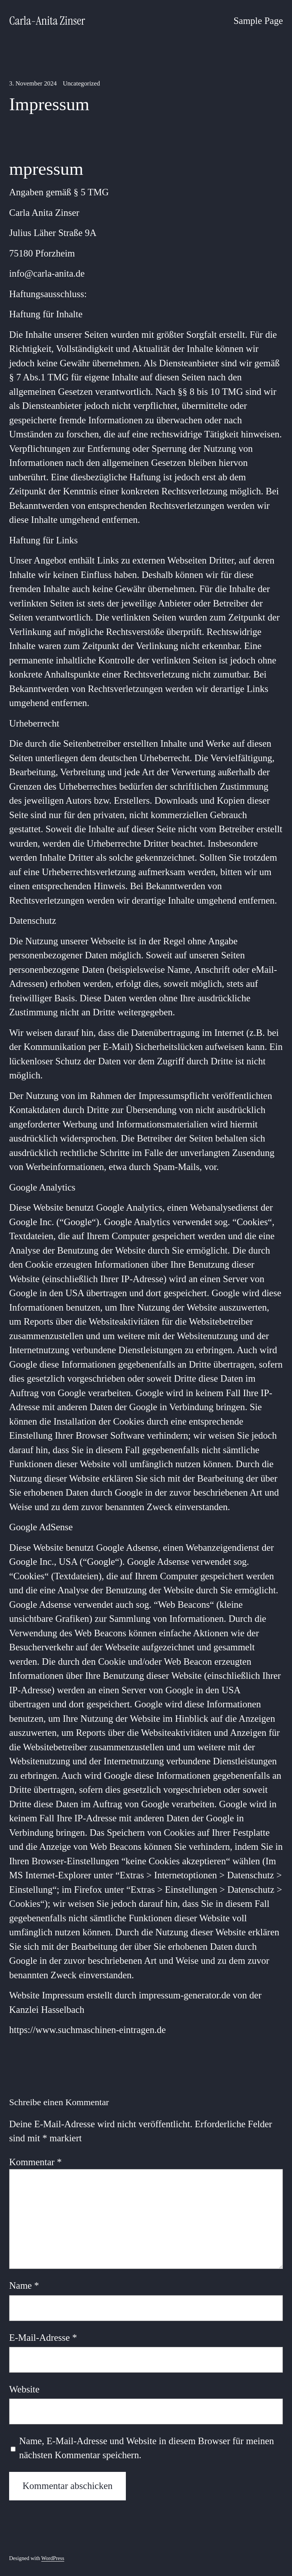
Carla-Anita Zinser (47, 20)
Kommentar (35, 2162)
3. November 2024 (33, 83)
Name (24, 2285)
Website (24, 2389)
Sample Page (258, 21)
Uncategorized (81, 83)
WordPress (52, 2558)
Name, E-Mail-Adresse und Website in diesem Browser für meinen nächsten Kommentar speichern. (146, 2448)
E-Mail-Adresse (43, 2337)
